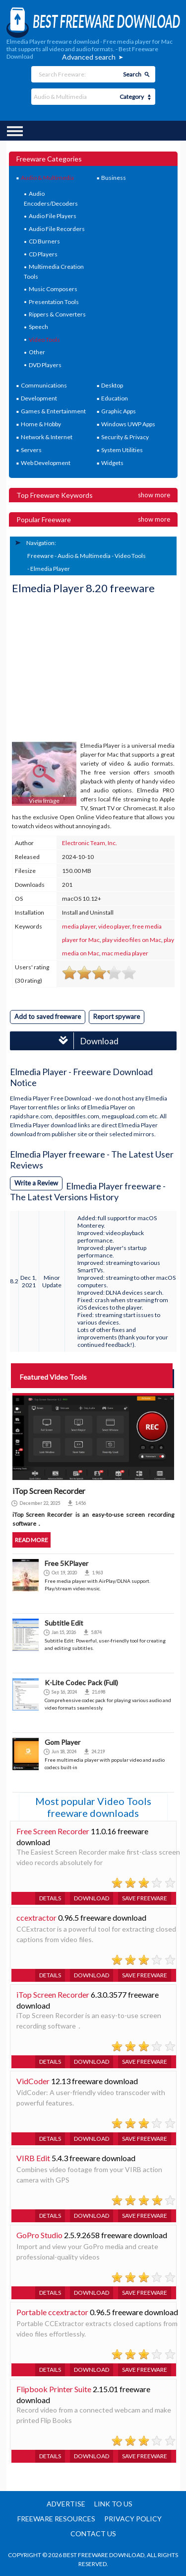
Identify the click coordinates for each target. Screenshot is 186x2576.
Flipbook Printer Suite (53, 2389)
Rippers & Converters (57, 314)
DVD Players (45, 365)
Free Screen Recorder (52, 1831)
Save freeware (144, 1898)
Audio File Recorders (57, 229)
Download (86, 1040)
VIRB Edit (33, 2158)
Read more (31, 1540)
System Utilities (122, 450)
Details (50, 1898)
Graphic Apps (118, 411)
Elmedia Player (50, 568)
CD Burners (44, 241)
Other (37, 352)
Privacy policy (133, 2518)
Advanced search (89, 57)
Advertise (66, 2503)
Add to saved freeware (47, 1016)
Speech (38, 326)
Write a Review (36, 1183)
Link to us (113, 2503)
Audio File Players (52, 216)
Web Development (45, 463)
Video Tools (44, 339)
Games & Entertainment (53, 411)
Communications (44, 385)
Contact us (93, 2533)
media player (79, 926)
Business (113, 177)
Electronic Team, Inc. (89, 843)
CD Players (43, 254)
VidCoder (33, 2081)
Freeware (40, 555)
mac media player (125, 953)
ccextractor (36, 1917)
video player (114, 926)
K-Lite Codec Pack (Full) (81, 1682)
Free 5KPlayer (66, 1563)
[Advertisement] (86, 669)
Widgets (112, 463)
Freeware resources (56, 2518)
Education (114, 398)
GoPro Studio (39, 2235)
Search (132, 74)
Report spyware (116, 1016)
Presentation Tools (54, 302)
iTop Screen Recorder (52, 1994)
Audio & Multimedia (47, 177)
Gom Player (62, 1742)
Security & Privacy (125, 437)
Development (39, 398)
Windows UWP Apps (128, 424)
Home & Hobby (41, 424)
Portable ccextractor (52, 2312)
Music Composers (53, 289)
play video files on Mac (131, 939)
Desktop (112, 385)
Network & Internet (46, 437)
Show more (154, 495)
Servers (31, 450)
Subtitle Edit (64, 1623)
